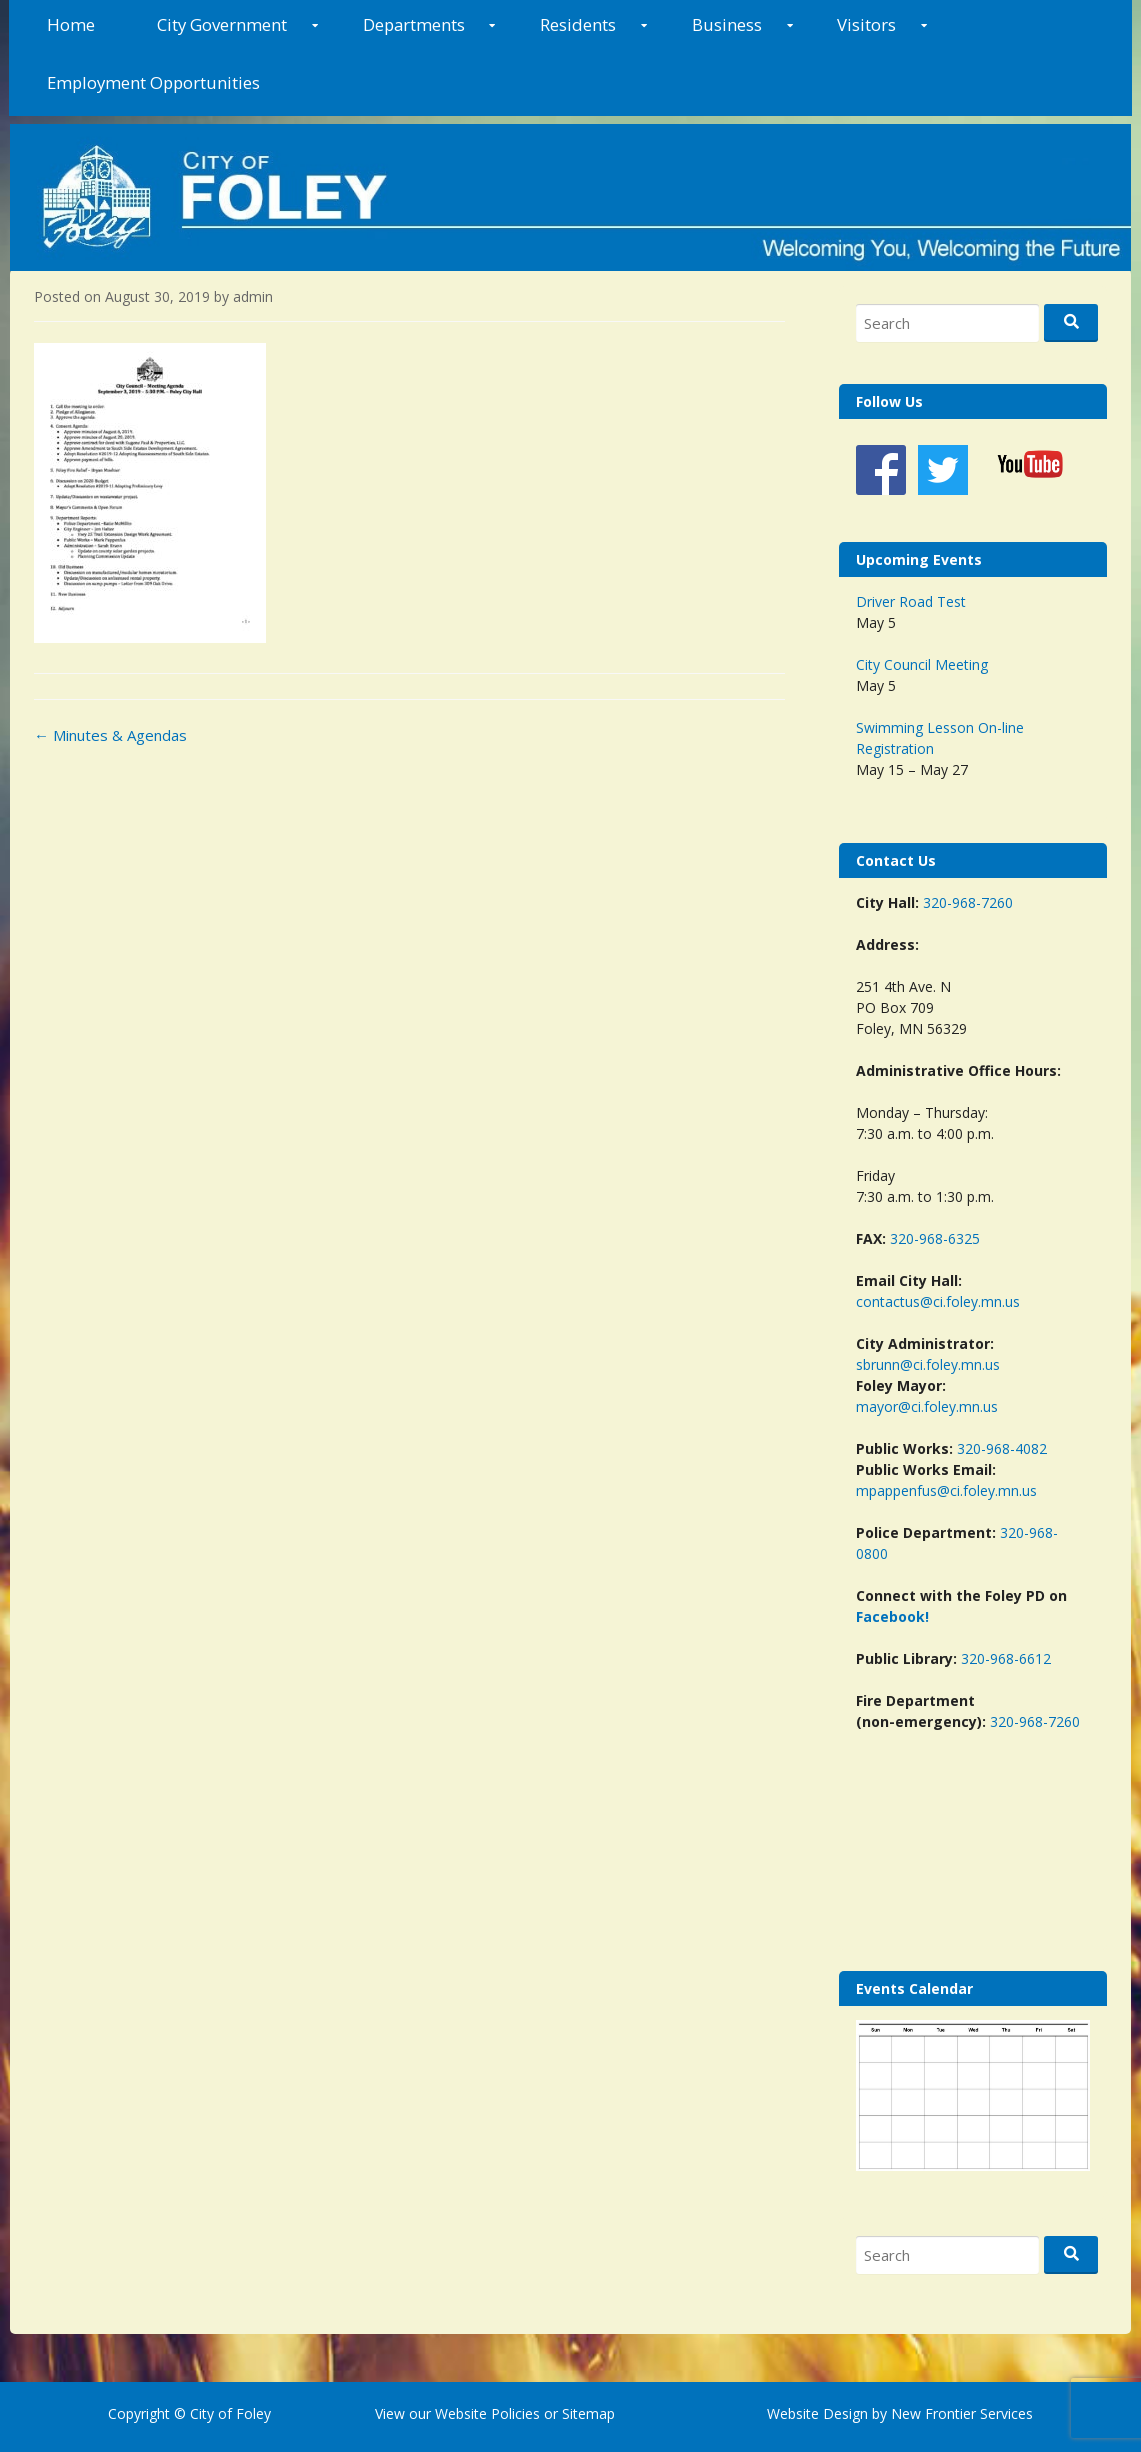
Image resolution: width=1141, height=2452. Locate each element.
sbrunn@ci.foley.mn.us (928, 1364)
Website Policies (487, 2413)
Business (727, 24)
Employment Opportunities (153, 82)
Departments (414, 24)
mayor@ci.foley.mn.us (927, 1406)
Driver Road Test (911, 601)
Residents (578, 24)
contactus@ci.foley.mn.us (938, 1301)
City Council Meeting (922, 664)
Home (71, 24)
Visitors (866, 24)
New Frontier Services (962, 2413)
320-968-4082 (1002, 1448)
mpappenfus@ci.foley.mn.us (946, 1490)
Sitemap (586, 2413)
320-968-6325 (935, 1238)
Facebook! (892, 1616)
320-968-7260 (968, 902)
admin (253, 296)
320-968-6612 (1006, 1658)
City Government (222, 24)
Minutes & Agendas (110, 735)
